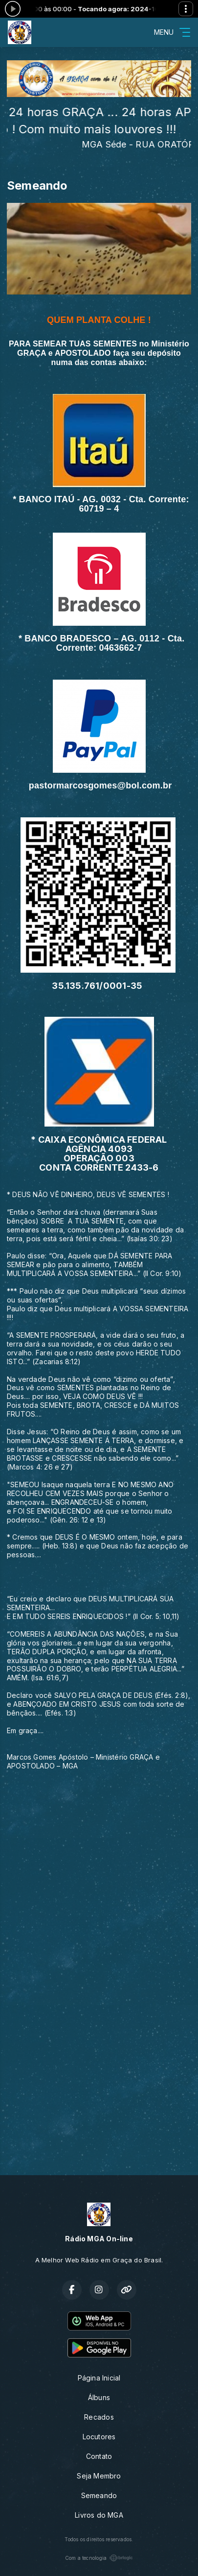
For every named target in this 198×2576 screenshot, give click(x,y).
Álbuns (99, 2397)
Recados (98, 2417)
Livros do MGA (99, 2515)
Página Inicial (99, 2378)
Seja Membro (99, 2476)
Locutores (99, 2436)
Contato (99, 2456)
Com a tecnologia (99, 2557)
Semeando (99, 2495)
